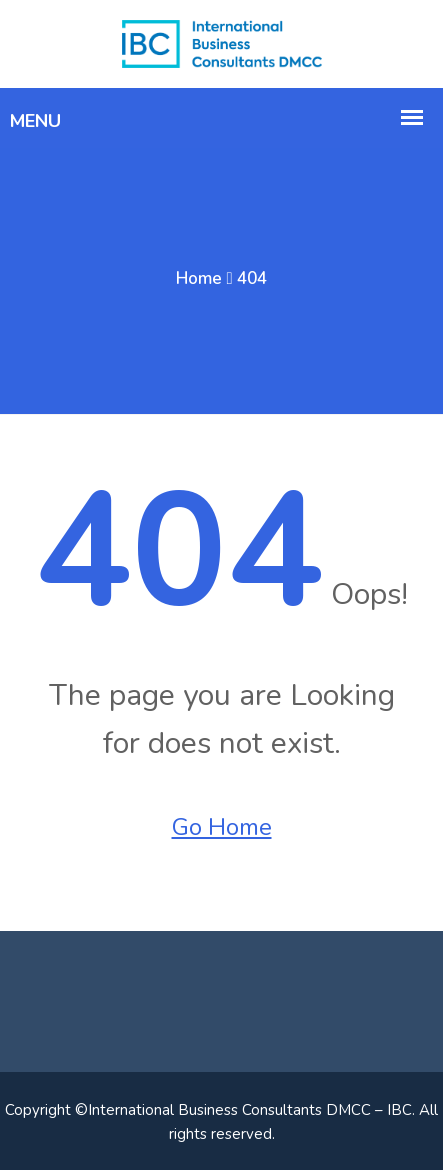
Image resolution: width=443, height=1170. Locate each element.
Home (199, 278)
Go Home (222, 827)
